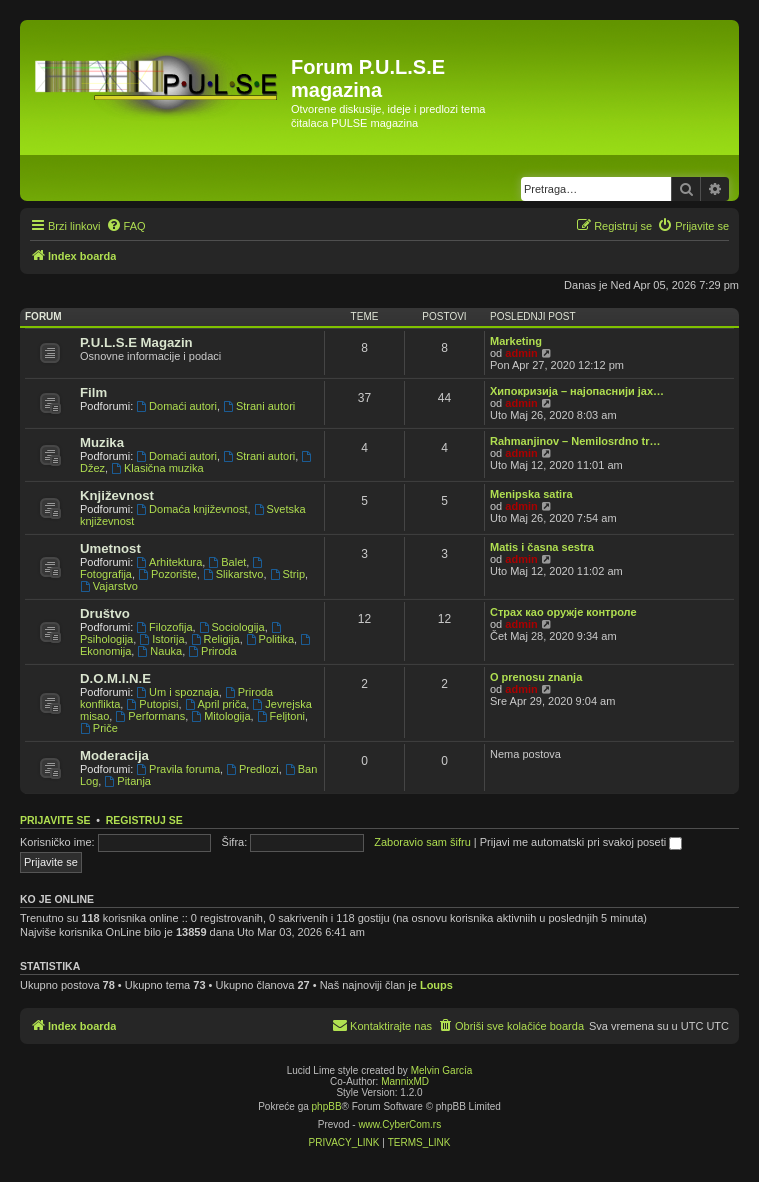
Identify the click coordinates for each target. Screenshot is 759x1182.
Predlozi (252, 769)
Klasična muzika (157, 468)
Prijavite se (55, 820)
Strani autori (259, 406)
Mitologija (220, 716)
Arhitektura (169, 562)
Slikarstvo (233, 574)
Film (93, 392)
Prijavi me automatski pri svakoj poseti (581, 842)
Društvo (105, 613)
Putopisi (152, 704)
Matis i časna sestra (542, 547)
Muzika (102, 442)
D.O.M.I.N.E (115, 678)
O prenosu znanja (536, 677)
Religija (215, 639)
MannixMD (405, 1081)
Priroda (212, 651)
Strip (287, 574)
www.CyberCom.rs (399, 1124)
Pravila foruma (178, 769)
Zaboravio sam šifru (422, 842)
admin (521, 353)
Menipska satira (531, 494)
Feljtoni (281, 716)
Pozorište (167, 574)
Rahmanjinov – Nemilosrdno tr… (575, 441)
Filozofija (164, 627)
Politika (270, 639)
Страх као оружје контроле (563, 612)
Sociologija (232, 627)
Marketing (516, 341)
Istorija (161, 639)
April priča (216, 704)
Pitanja (127, 781)
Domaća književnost (191, 509)
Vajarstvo (109, 586)
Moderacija (114, 755)
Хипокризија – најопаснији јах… (577, 391)
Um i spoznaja (177, 692)
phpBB (327, 1106)
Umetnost (110, 548)
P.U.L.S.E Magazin (136, 342)
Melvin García (442, 1070)
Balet (227, 562)
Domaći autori (176, 406)
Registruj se (144, 820)
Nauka (159, 651)
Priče (99, 728)
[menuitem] (126, 226)
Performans (150, 716)
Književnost (117, 495)
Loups (436, 985)
